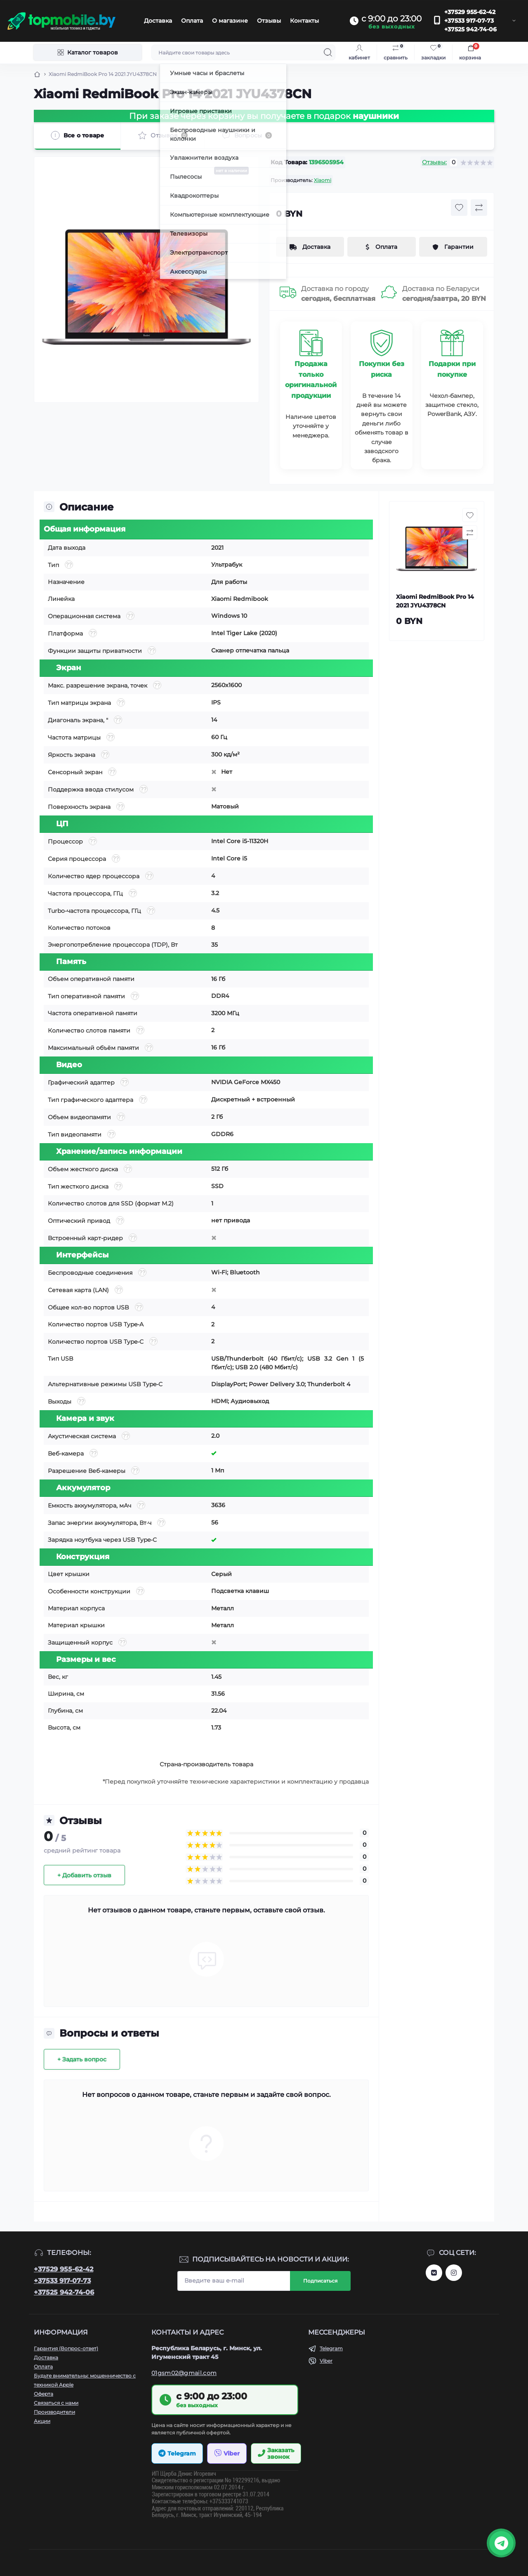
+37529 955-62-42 (469, 12)
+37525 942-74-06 (470, 29)
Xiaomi (322, 180)
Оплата (192, 20)
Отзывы (269, 20)
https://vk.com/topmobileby (434, 2272)
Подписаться (320, 2281)
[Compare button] (479, 207)
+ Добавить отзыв (84, 1875)
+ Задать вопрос (81, 2059)
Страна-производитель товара (206, 1764)
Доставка (158, 20)
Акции (42, 2421)
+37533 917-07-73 (469, 20)
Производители (54, 2412)
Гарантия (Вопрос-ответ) (66, 2348)
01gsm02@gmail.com (184, 2373)
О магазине (230, 20)
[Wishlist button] (459, 207)
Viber (326, 2361)
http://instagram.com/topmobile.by (454, 2272)
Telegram (331, 2348)
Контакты (304, 20)
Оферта (43, 2394)
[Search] (328, 52)
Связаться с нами (56, 2403)
